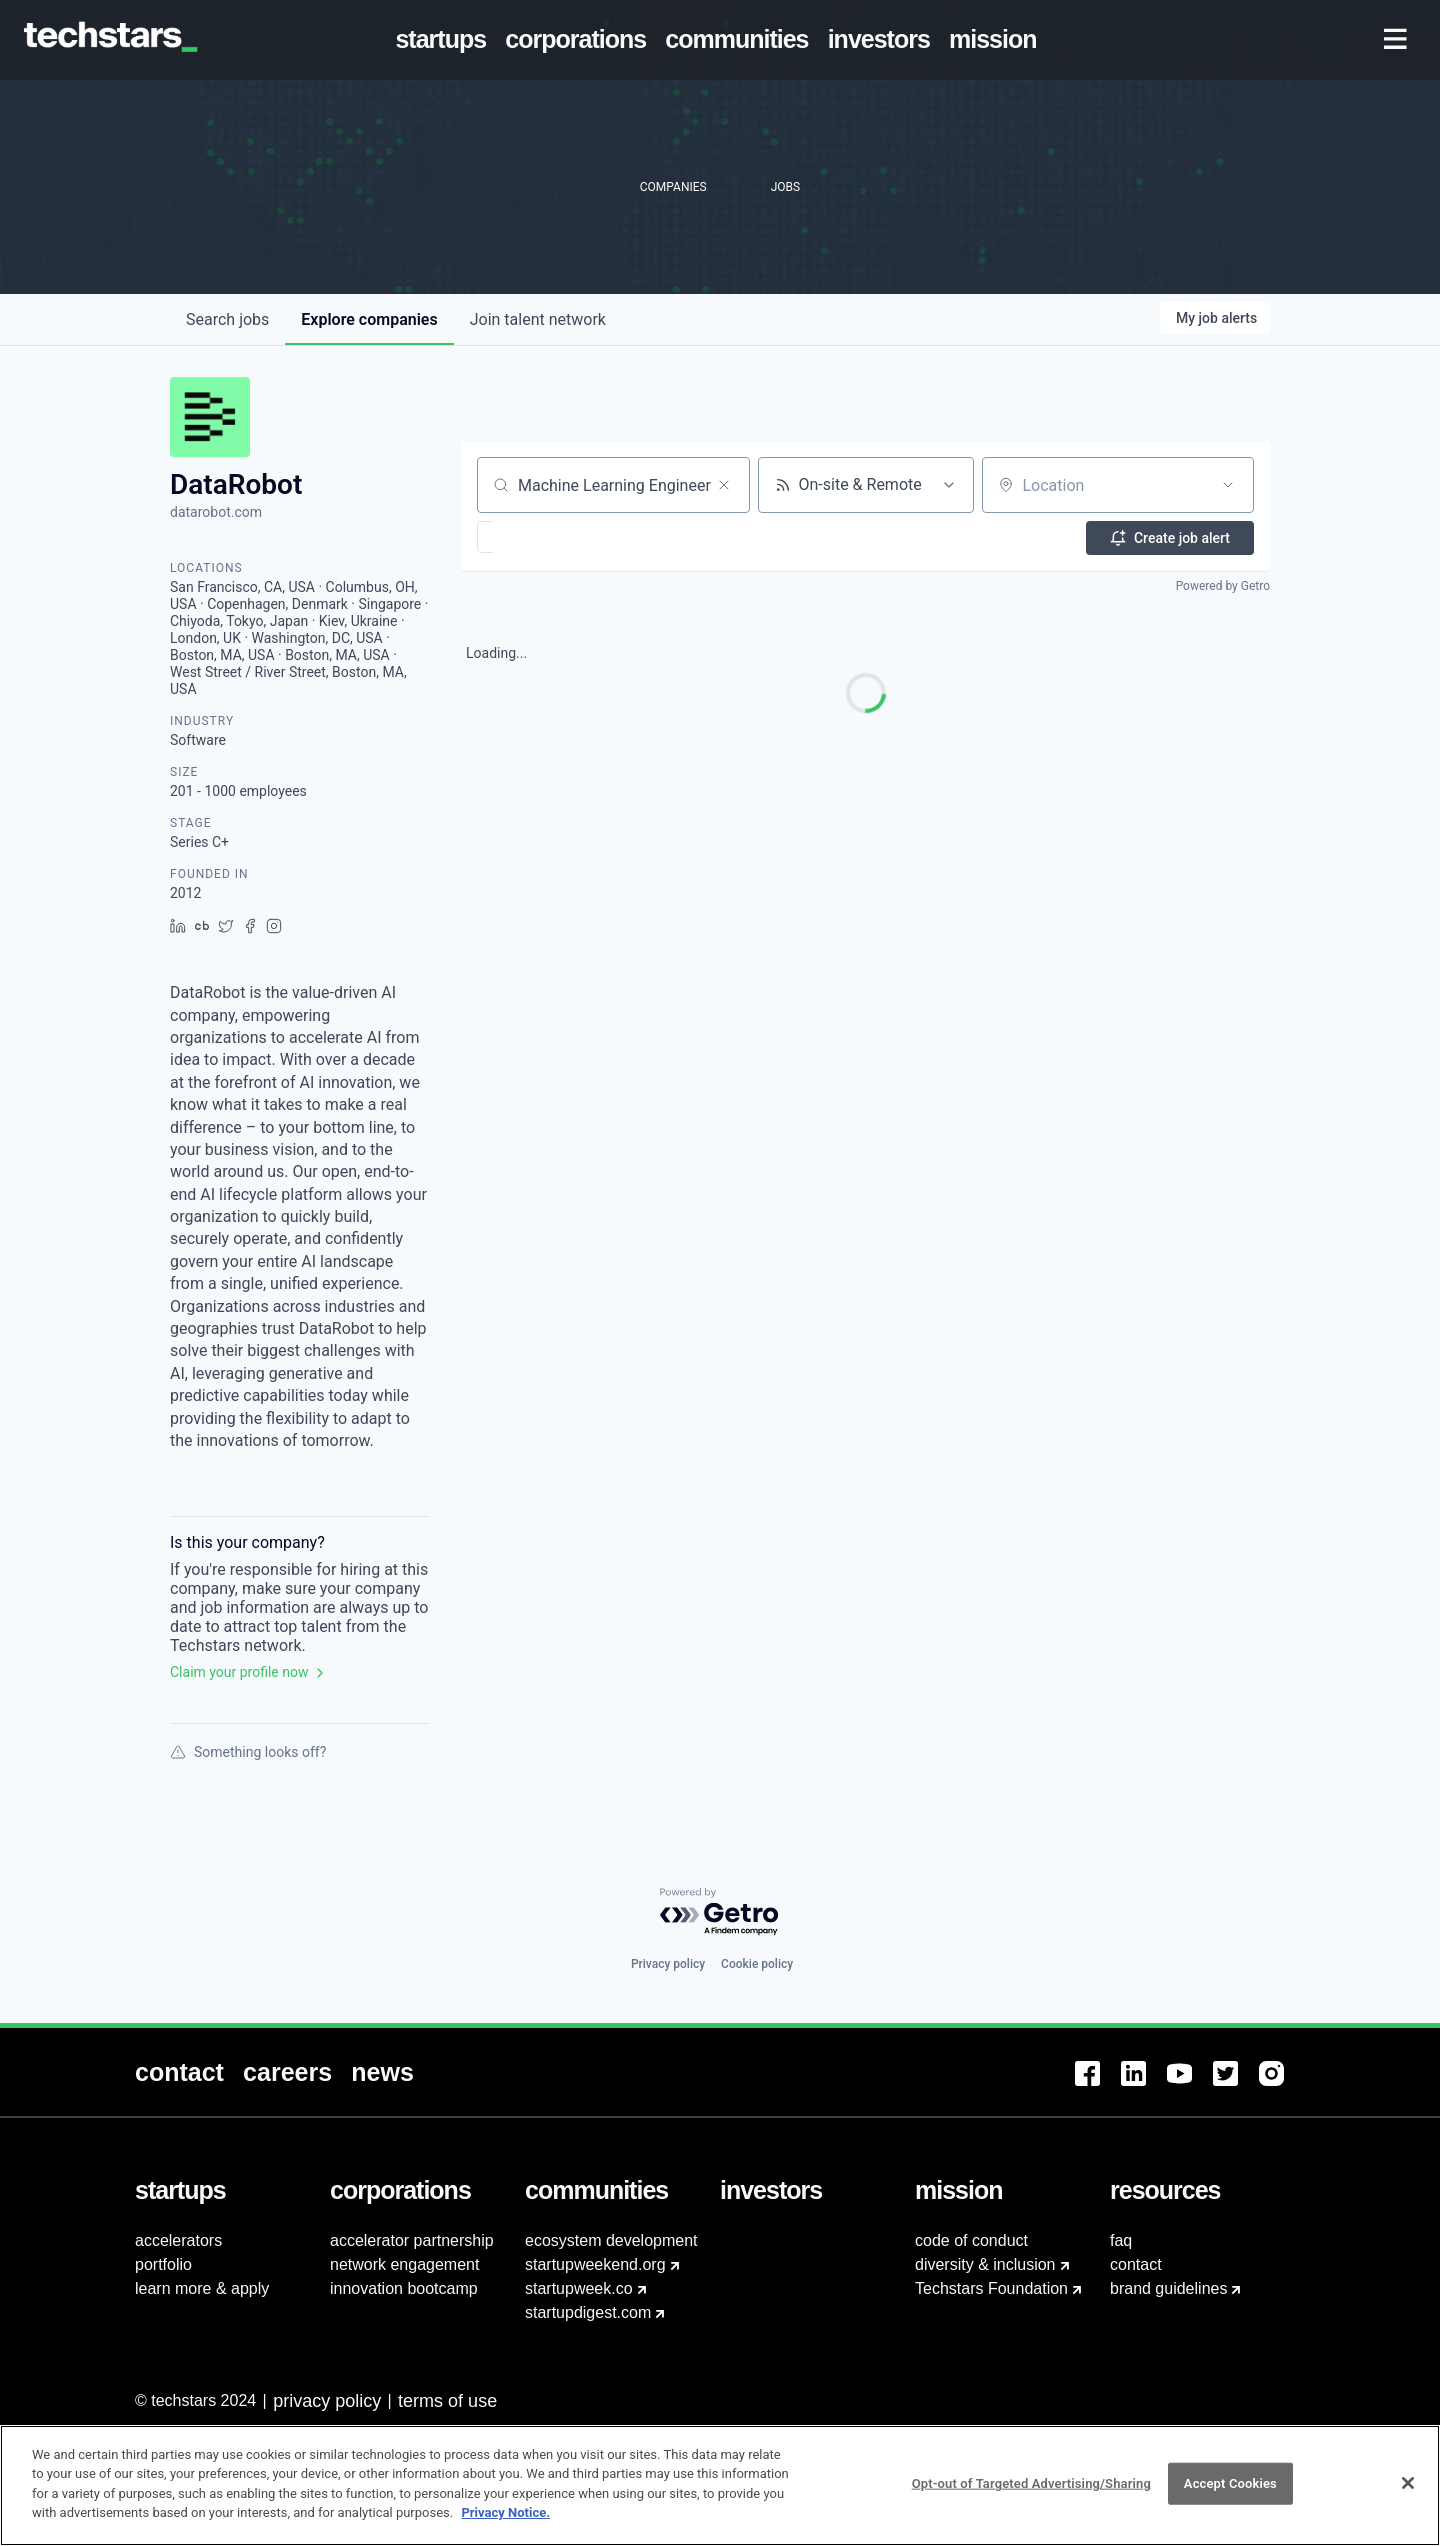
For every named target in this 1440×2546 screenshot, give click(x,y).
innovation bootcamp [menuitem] (404, 2288)
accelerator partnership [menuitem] (412, 2240)
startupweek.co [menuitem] (579, 2288)
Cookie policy (757, 1964)
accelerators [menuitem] (178, 2240)
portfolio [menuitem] (163, 2264)
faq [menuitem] (1121, 2240)
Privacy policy (668, 1964)
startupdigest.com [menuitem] (588, 2312)
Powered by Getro (1223, 586)
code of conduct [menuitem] (971, 2240)
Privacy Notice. (505, 2519)
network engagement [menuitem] (404, 2264)
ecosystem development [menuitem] (611, 2240)
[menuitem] (445, 40)
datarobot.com (216, 512)
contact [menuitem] (1136, 2264)
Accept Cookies (1230, 2489)
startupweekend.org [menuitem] (595, 2264)
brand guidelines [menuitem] (1168, 2288)
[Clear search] (724, 485)
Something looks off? (248, 1752)
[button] (543, 537)
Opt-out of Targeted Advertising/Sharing (1031, 2489)
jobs (227, 319)
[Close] (1408, 2490)
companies (369, 319)
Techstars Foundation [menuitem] (991, 2288)
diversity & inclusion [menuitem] (985, 2264)
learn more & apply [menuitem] (202, 2288)
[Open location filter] (1228, 485)
